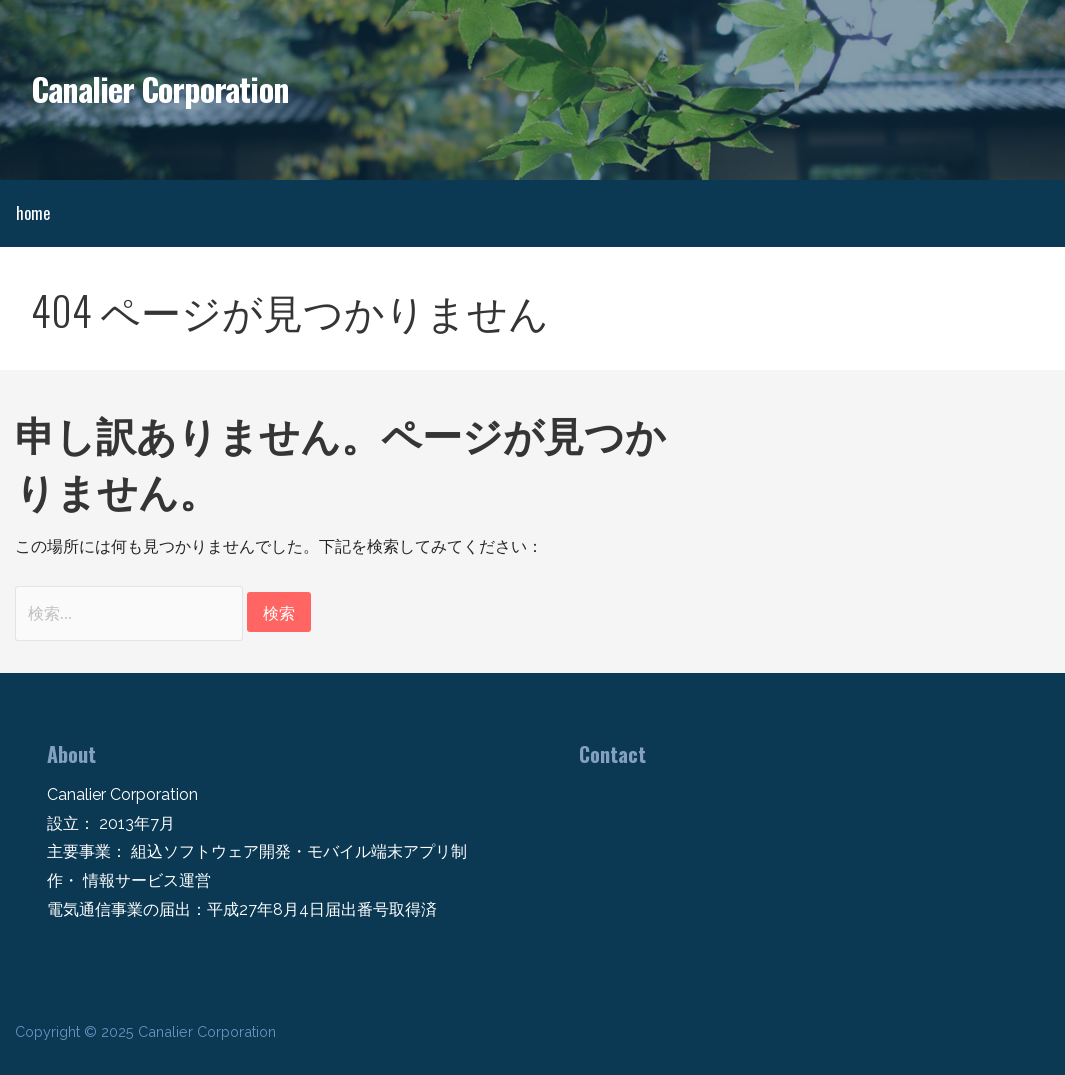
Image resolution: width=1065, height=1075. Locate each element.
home (33, 213)
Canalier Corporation (160, 88)
